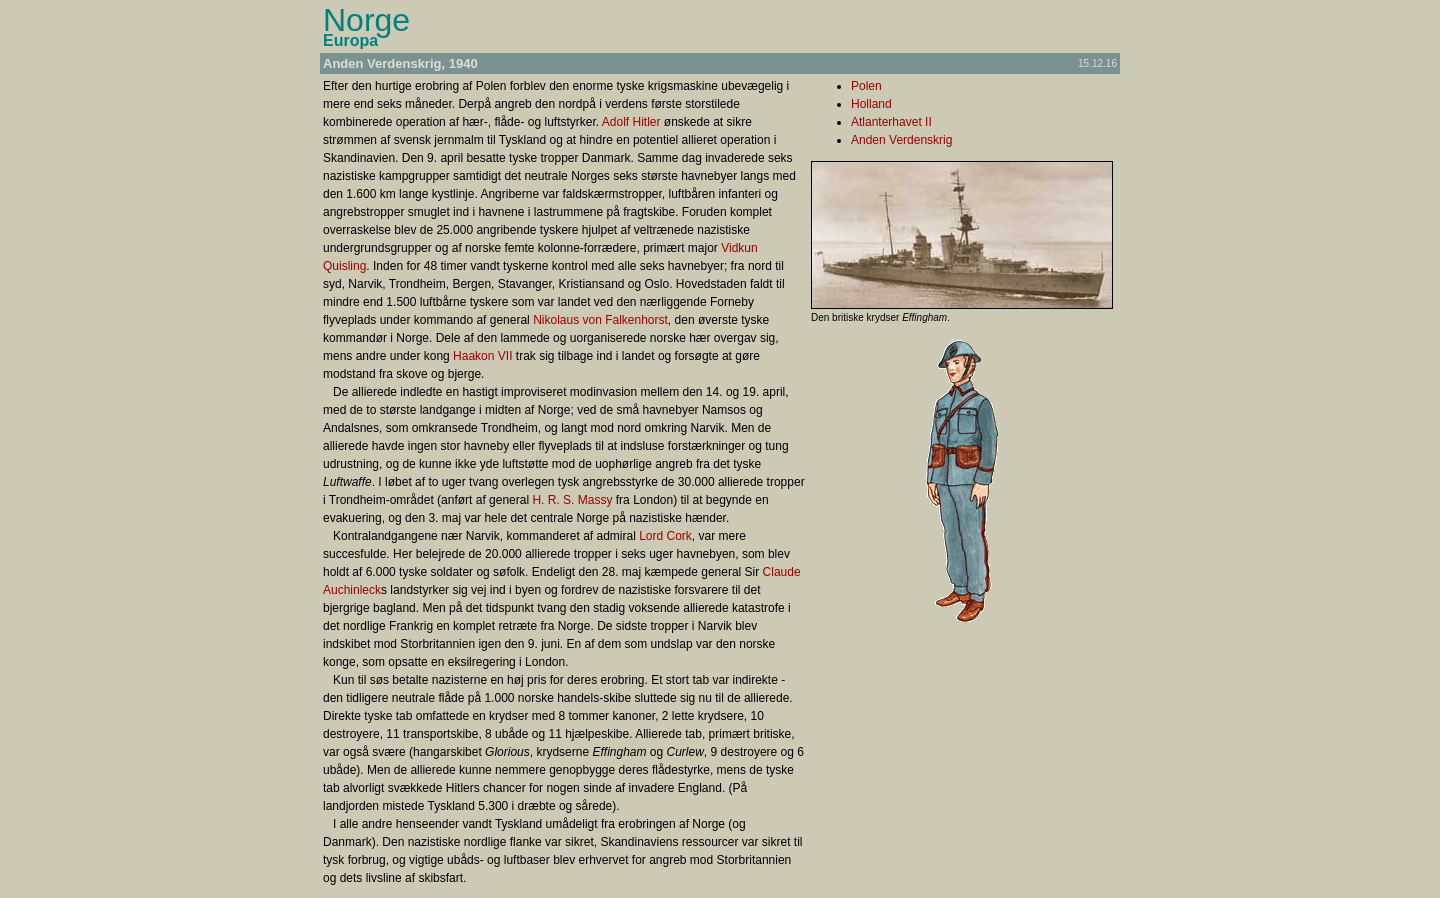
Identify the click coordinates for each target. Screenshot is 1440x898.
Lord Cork (665, 536)
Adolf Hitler (631, 122)
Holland (871, 104)
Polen (866, 86)
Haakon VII (482, 356)
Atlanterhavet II (891, 122)
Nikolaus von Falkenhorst (600, 320)
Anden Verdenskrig (901, 140)
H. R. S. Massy (572, 500)
